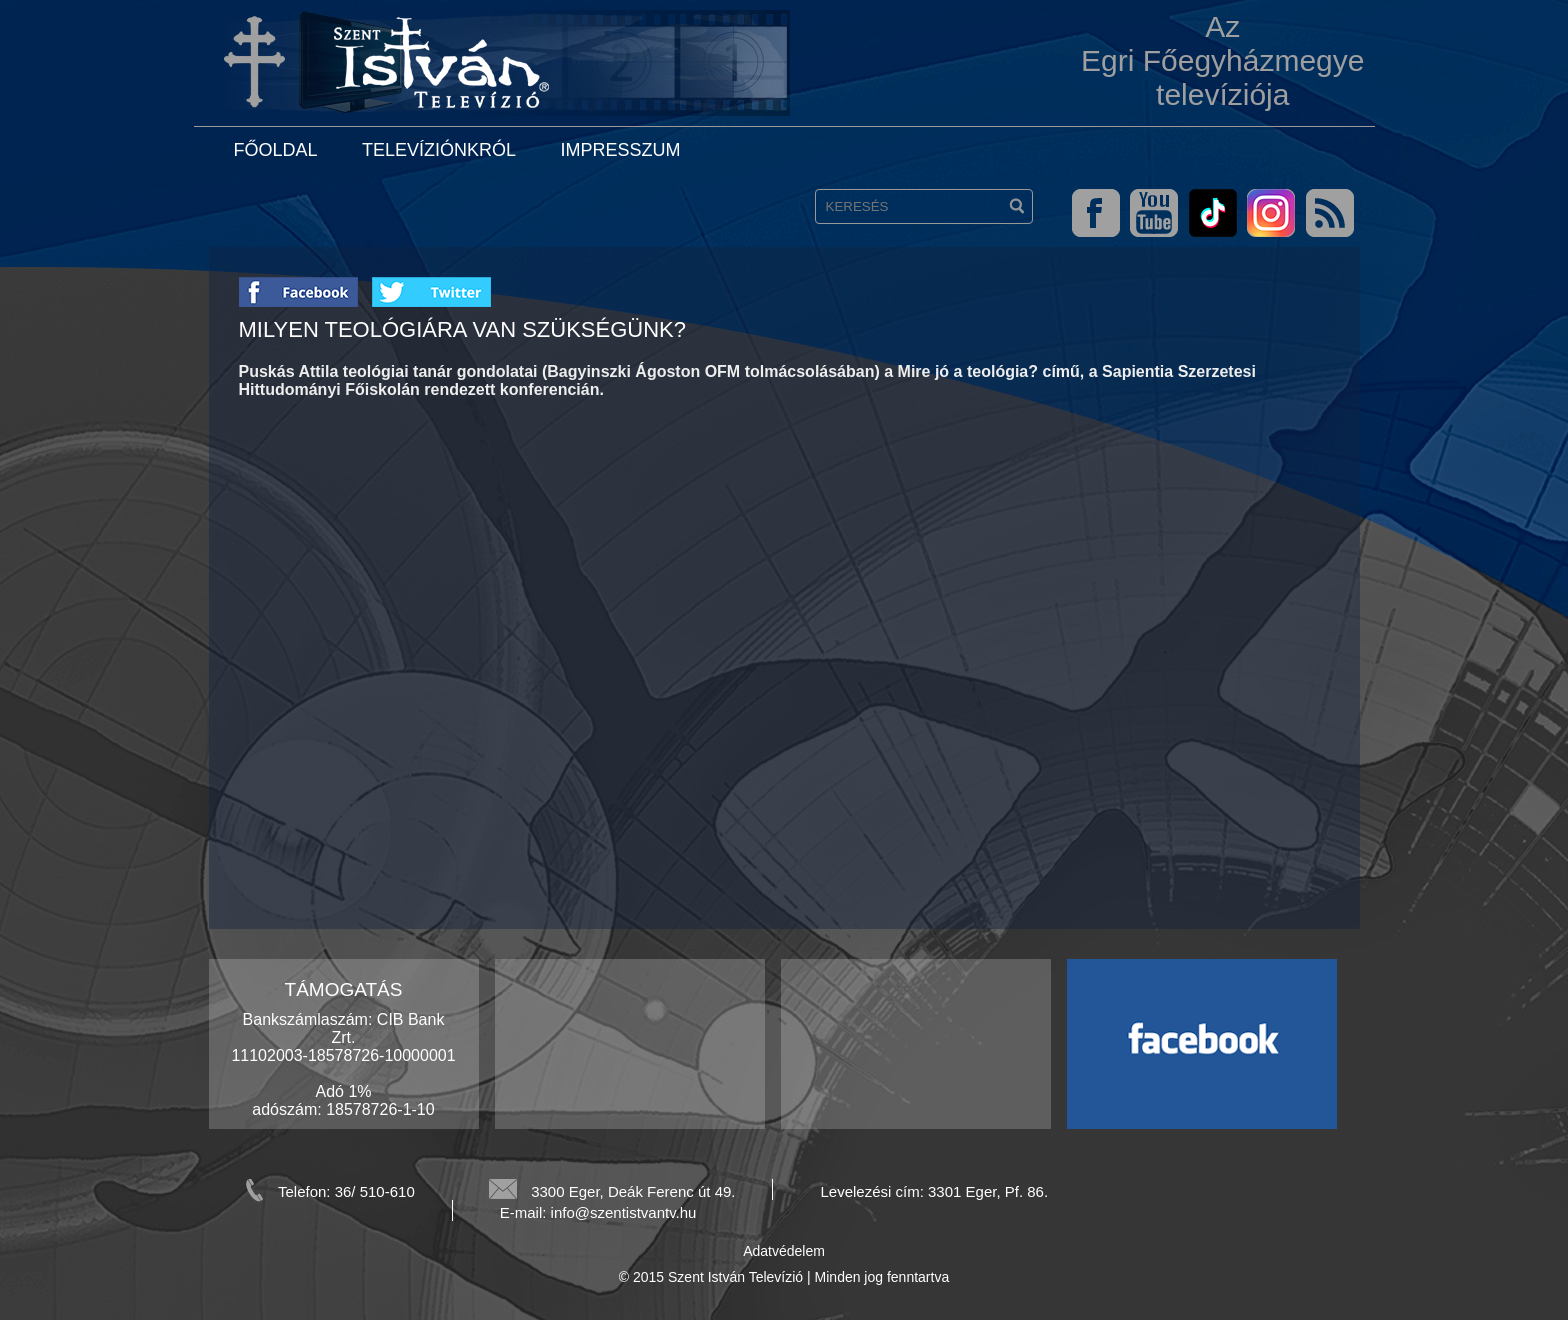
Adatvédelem (784, 1251)
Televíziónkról (439, 150)
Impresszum (620, 150)
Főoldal (276, 150)
